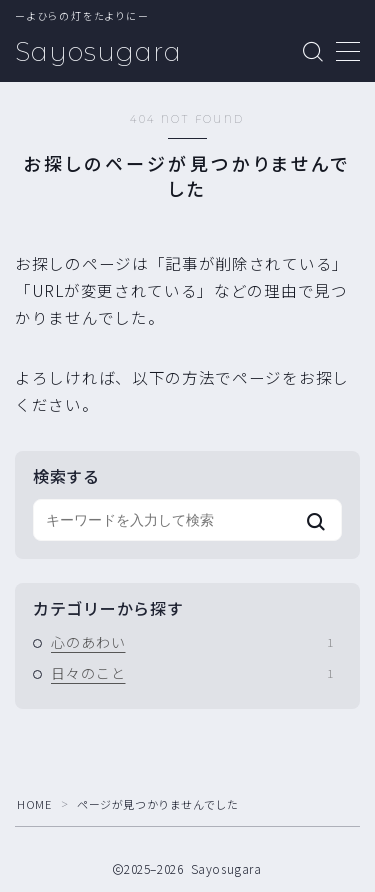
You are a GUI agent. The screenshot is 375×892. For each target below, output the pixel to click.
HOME (34, 804)
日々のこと (192, 673)
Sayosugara (98, 52)
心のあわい (192, 642)
